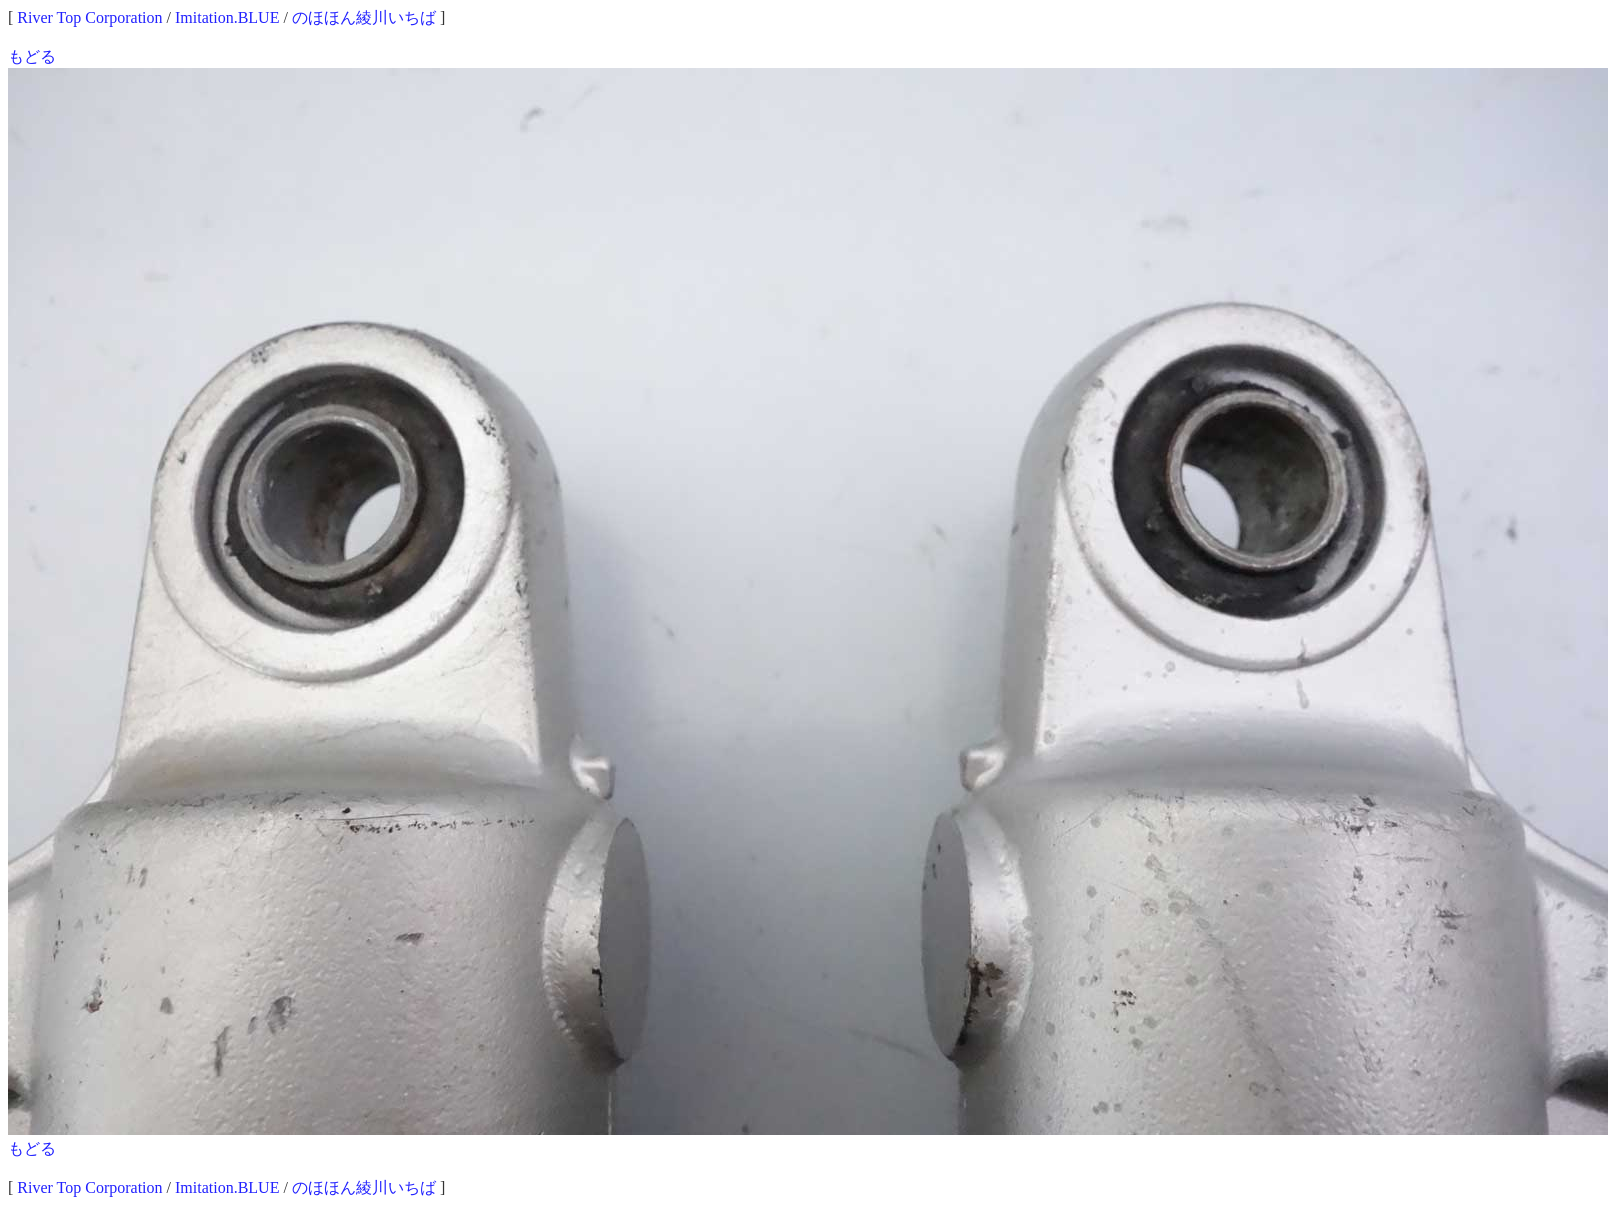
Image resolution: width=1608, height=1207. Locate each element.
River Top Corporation (89, 17)
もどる (32, 56)
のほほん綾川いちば (364, 17)
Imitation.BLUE (227, 17)
